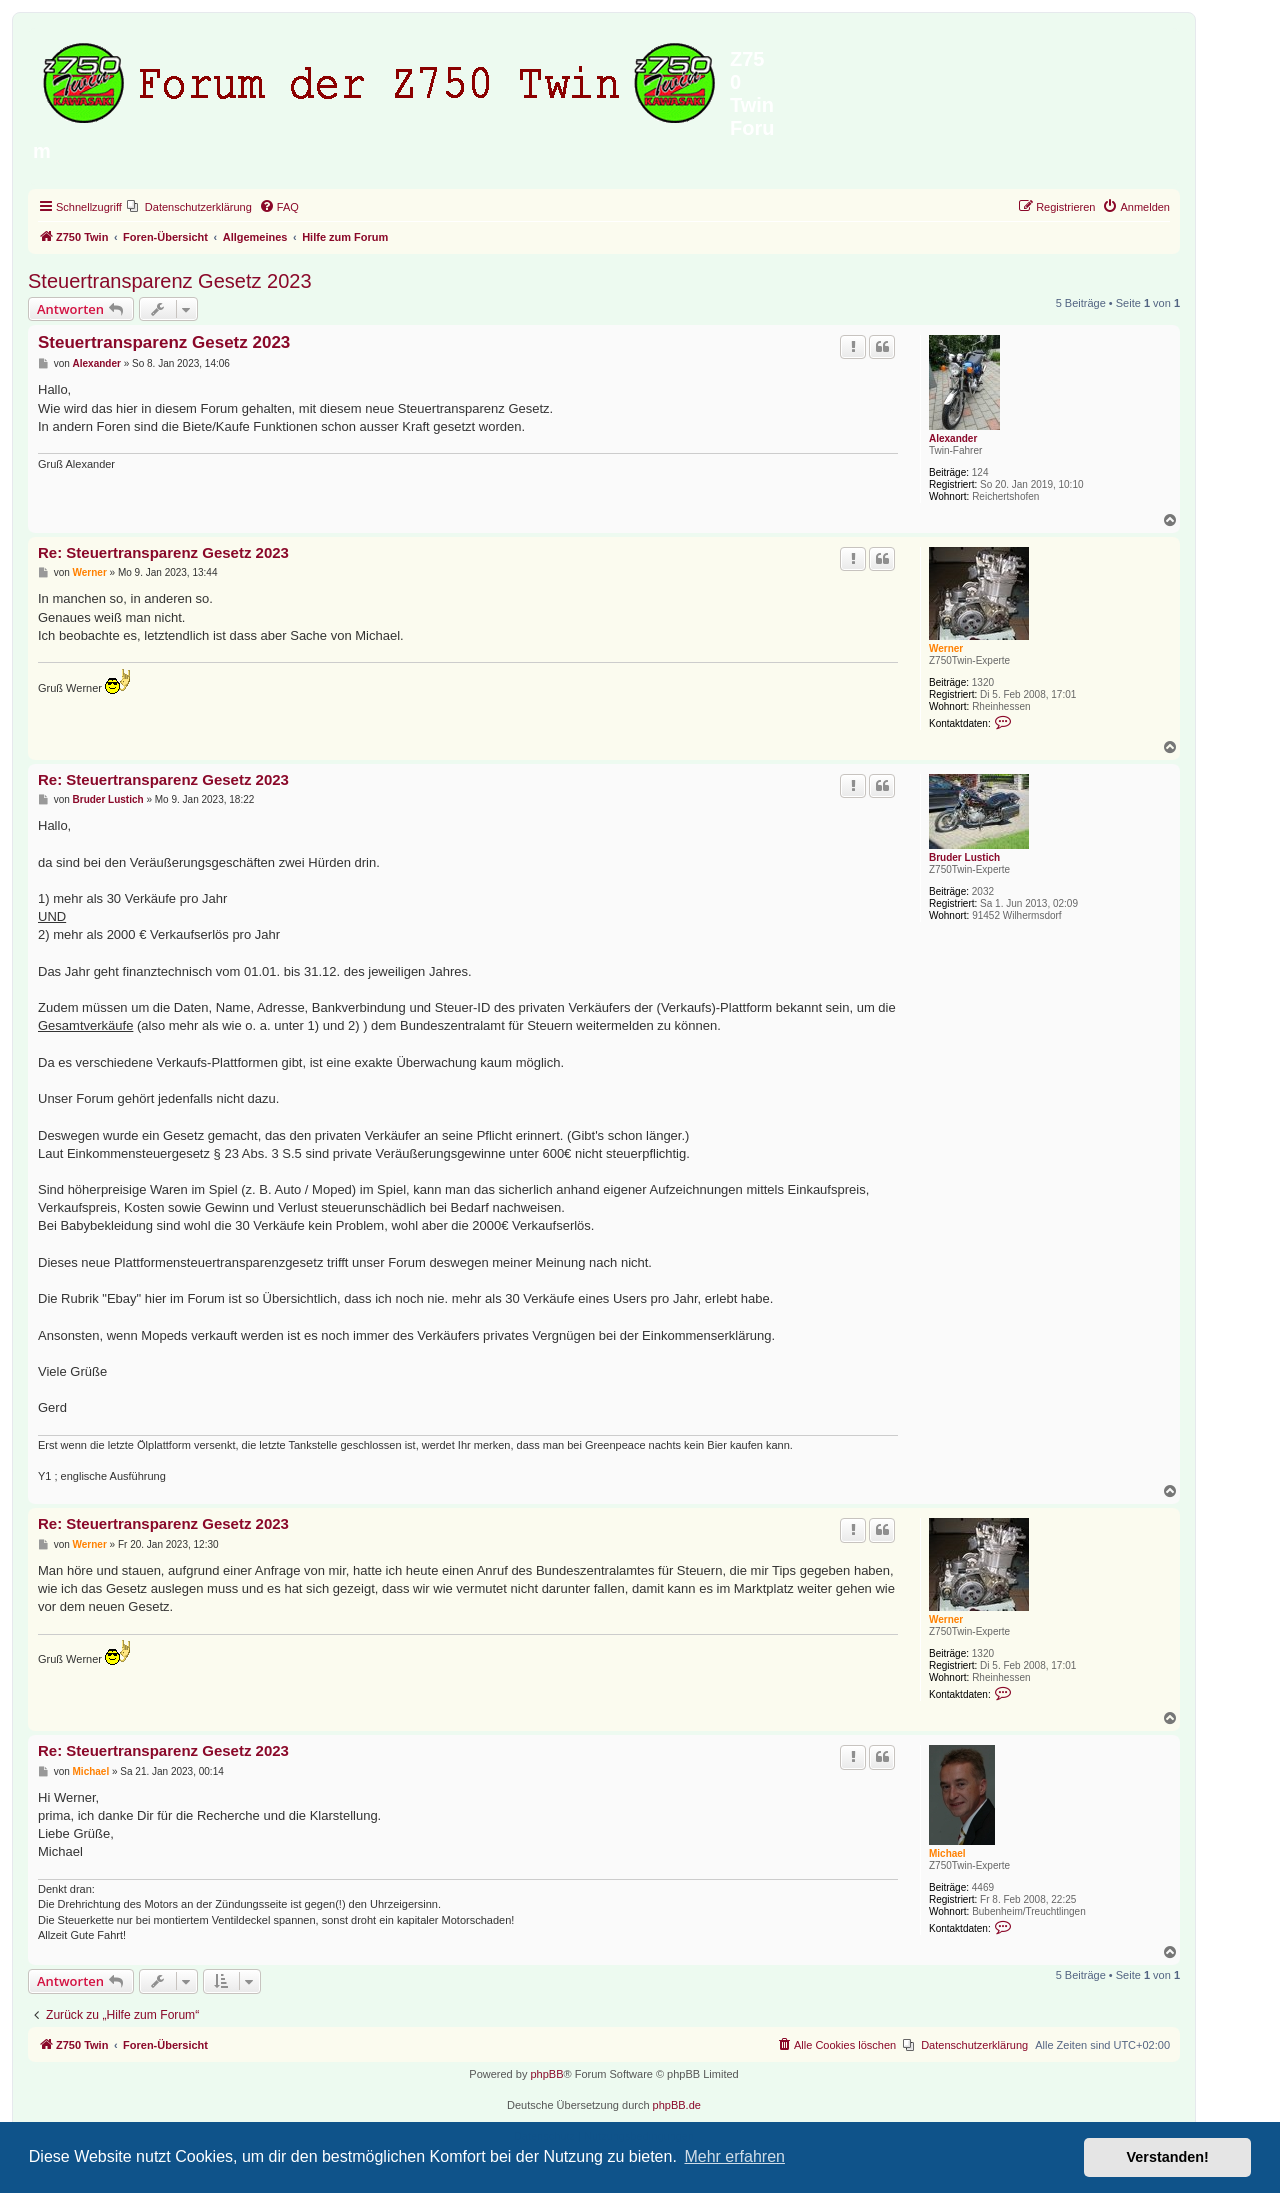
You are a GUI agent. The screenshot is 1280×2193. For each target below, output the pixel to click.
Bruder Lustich (964, 857)
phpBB (546, 2074)
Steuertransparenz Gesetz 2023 (170, 281)
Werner (946, 648)
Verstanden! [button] (1168, 2157)
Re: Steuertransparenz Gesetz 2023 (163, 552)
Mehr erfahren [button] (734, 2156)
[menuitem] (189, 207)
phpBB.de (677, 2105)
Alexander (953, 438)
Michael (947, 1853)
